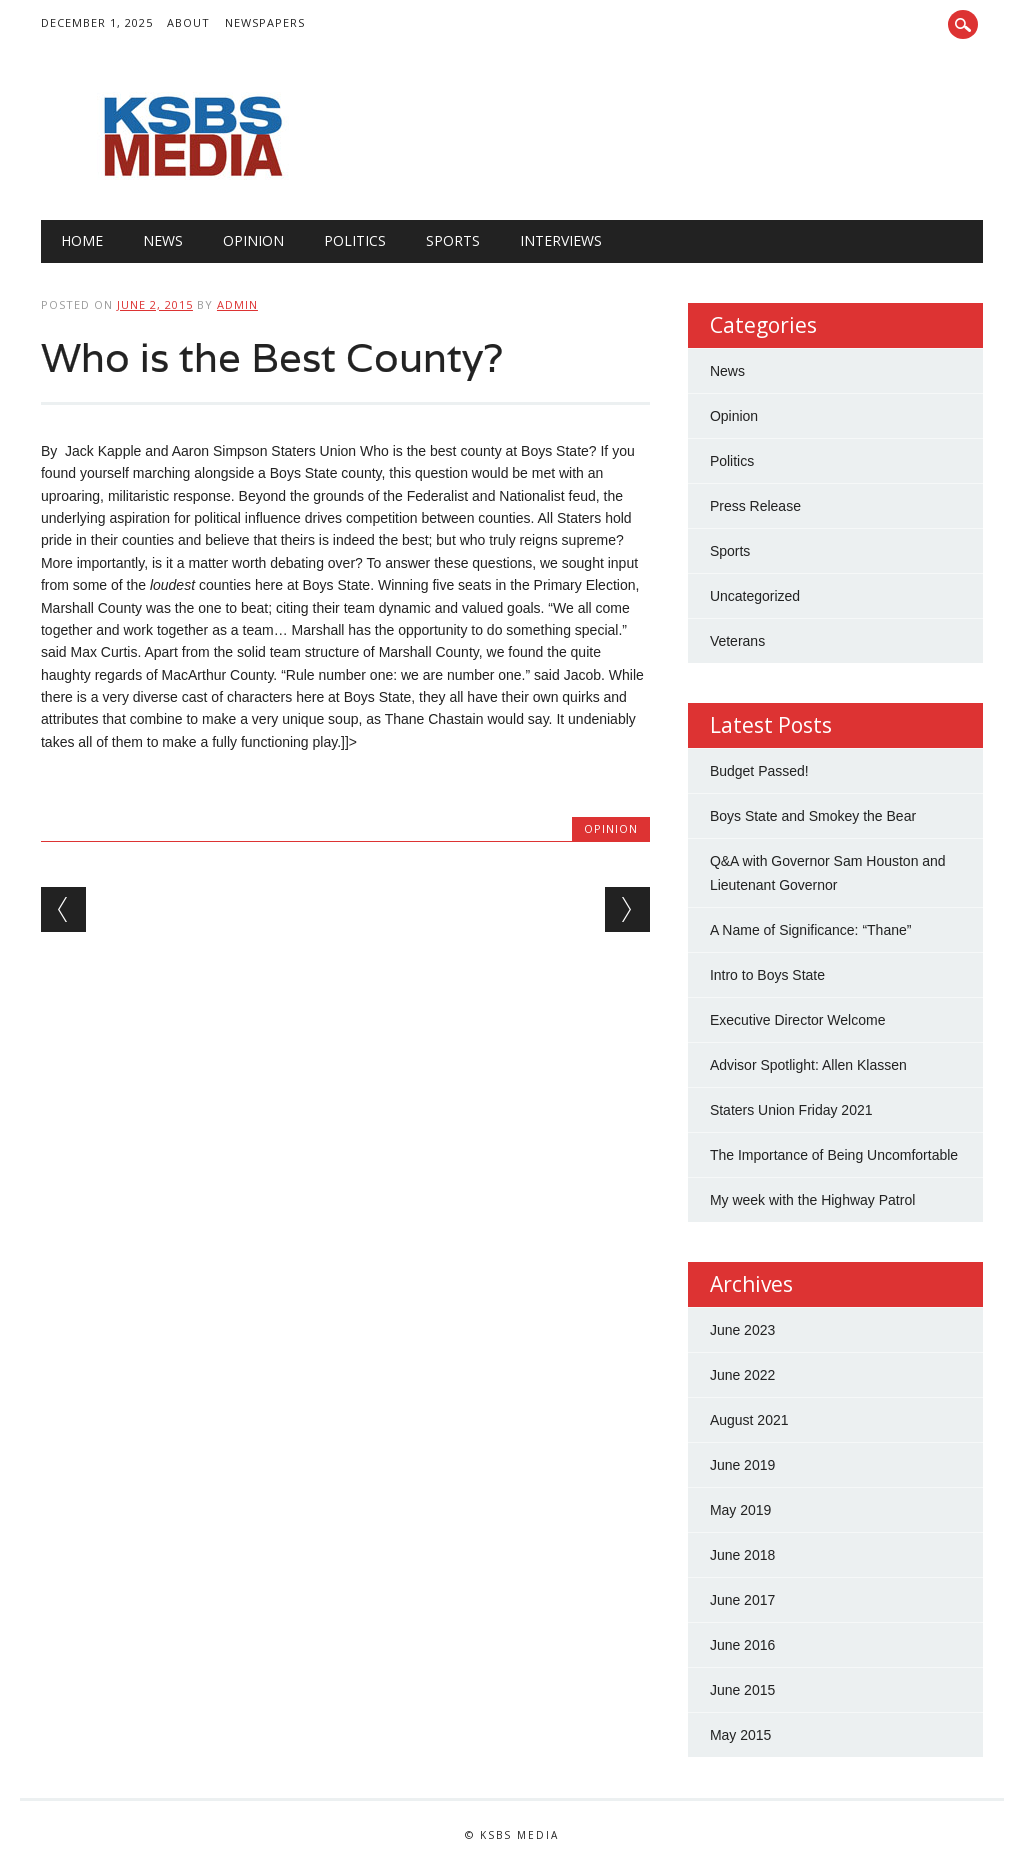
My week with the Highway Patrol (812, 1200)
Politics (355, 240)
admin (237, 304)
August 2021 (749, 1420)
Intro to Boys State (767, 975)
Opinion (253, 240)
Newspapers (265, 22)
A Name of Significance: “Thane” (811, 930)
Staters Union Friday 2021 (791, 1110)
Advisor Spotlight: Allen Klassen (808, 1065)
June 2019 (742, 1465)
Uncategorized (755, 596)
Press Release (755, 506)
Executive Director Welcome (798, 1020)
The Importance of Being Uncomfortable (834, 1155)
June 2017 (742, 1600)
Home (82, 240)
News (163, 240)
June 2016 (742, 1645)
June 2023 (742, 1330)
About (188, 22)
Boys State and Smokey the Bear (813, 816)
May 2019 (740, 1510)
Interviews (561, 240)
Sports (453, 240)
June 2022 (742, 1375)
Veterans (737, 641)
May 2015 (740, 1735)
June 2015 (742, 1690)
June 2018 (742, 1555)
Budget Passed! (761, 771)
